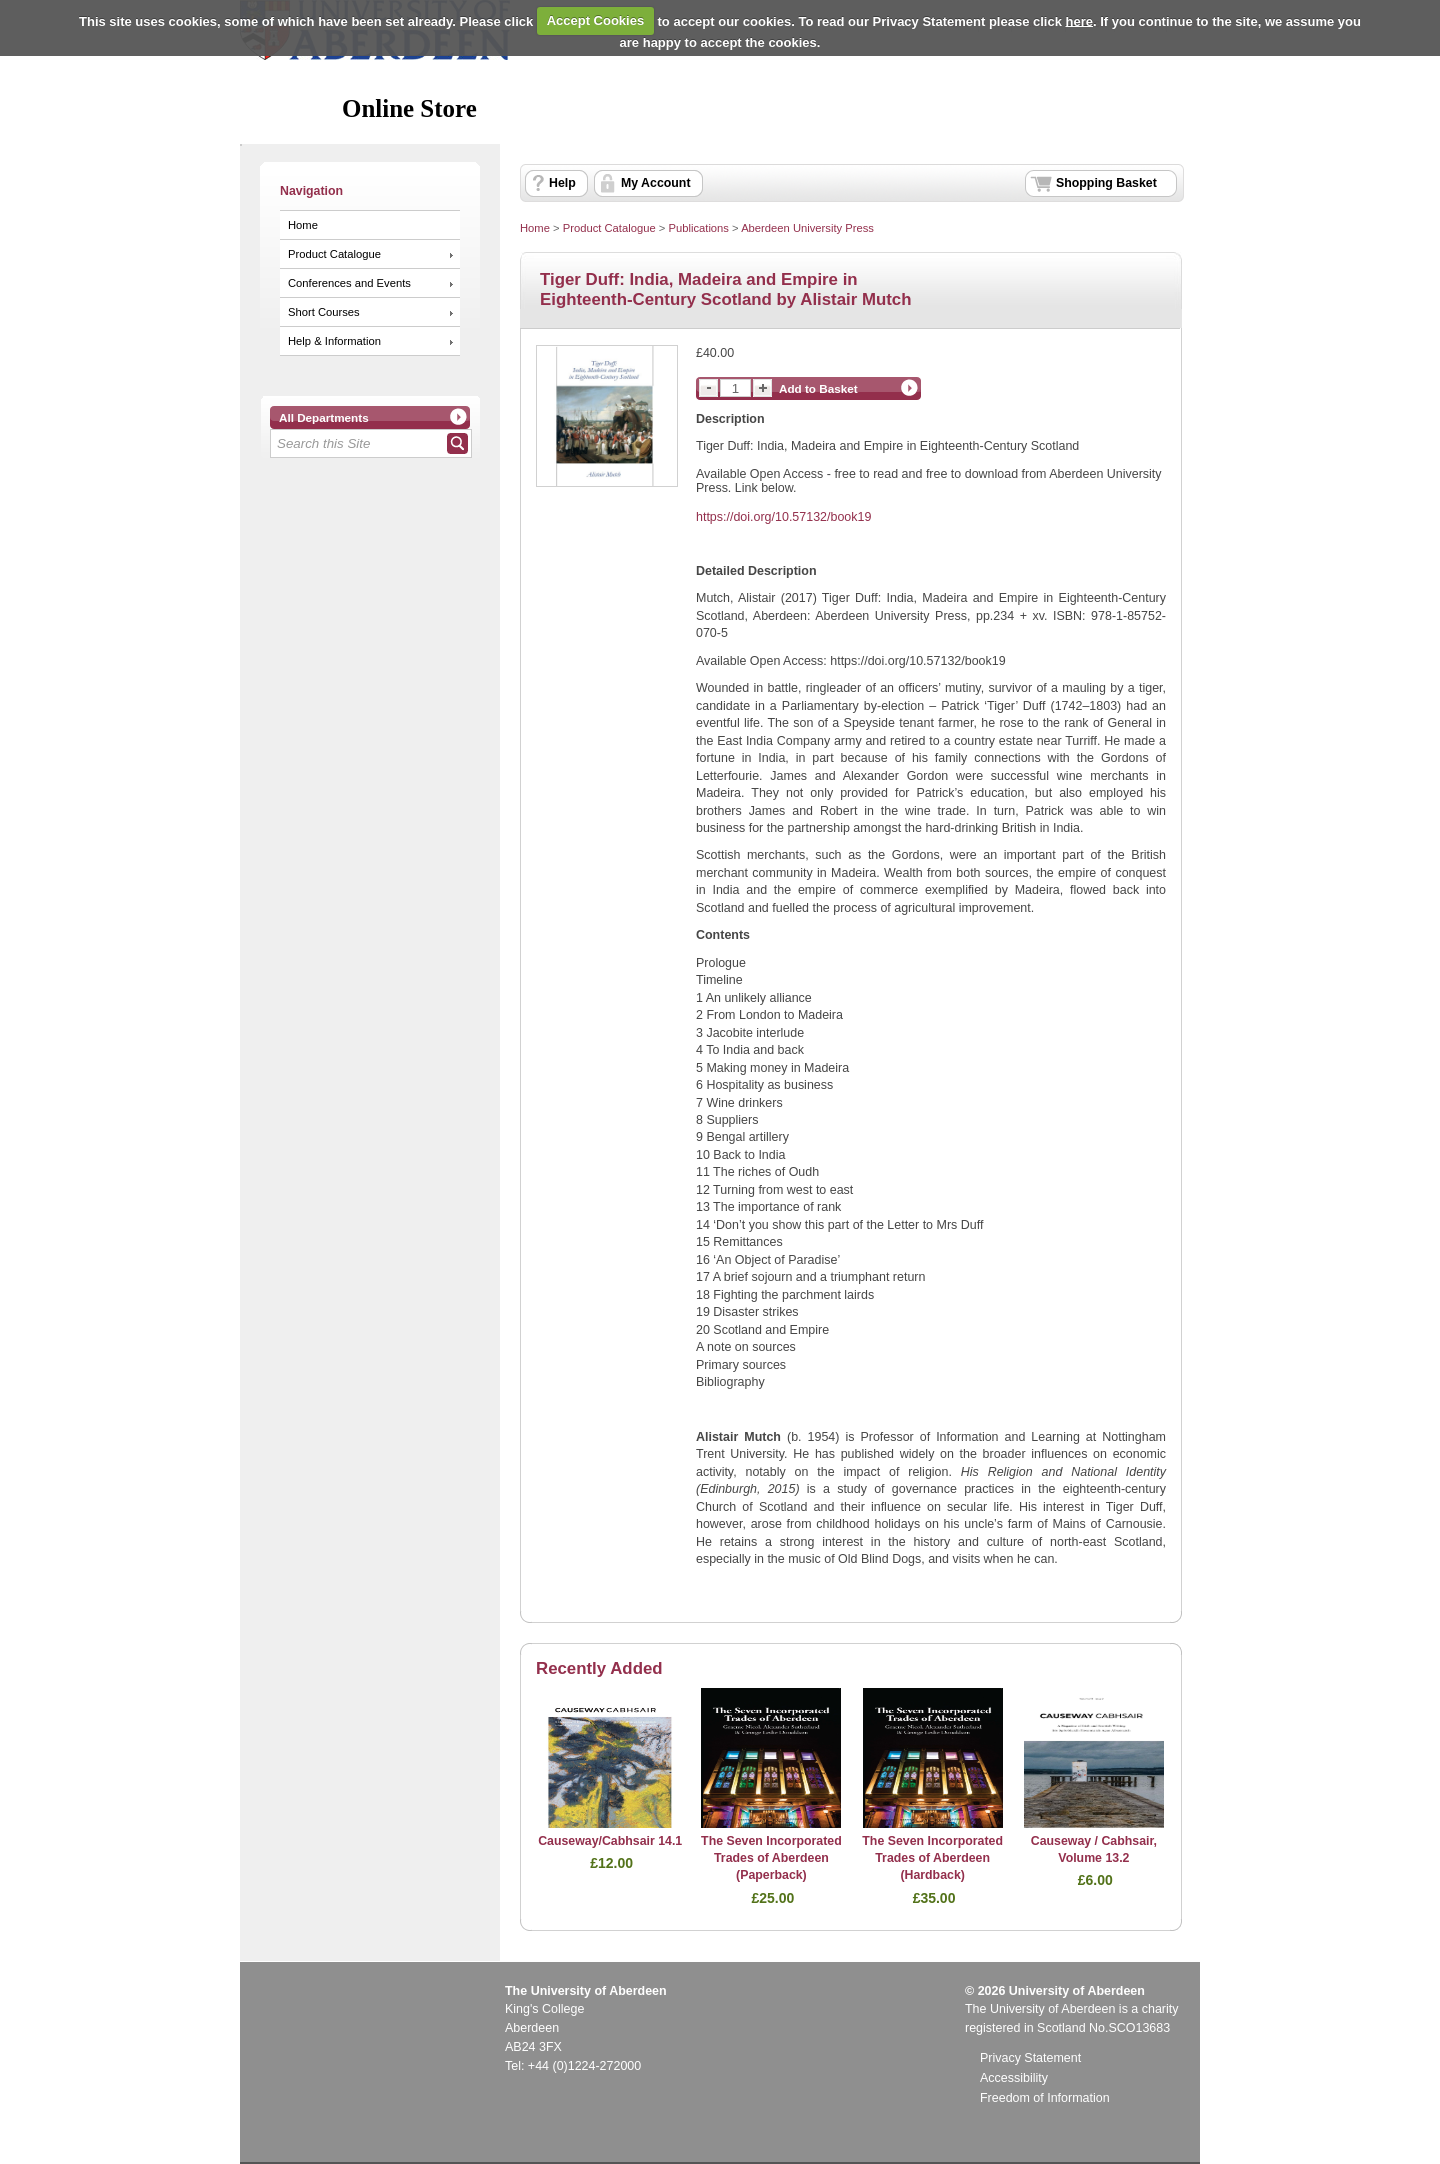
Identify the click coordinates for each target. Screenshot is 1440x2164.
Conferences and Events (349, 283)
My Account (656, 183)
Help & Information (334, 341)
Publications (698, 228)
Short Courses (324, 312)
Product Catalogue (334, 254)
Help (562, 183)
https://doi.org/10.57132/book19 (783, 517)
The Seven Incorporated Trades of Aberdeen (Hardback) (932, 1858)
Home (303, 225)
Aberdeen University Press (807, 228)
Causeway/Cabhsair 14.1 (610, 1841)
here (1079, 20)
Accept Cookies (596, 20)
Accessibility (1014, 2078)
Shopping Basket (1106, 183)
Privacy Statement (1030, 2058)
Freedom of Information (1045, 2098)
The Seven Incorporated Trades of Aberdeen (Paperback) (771, 1858)
